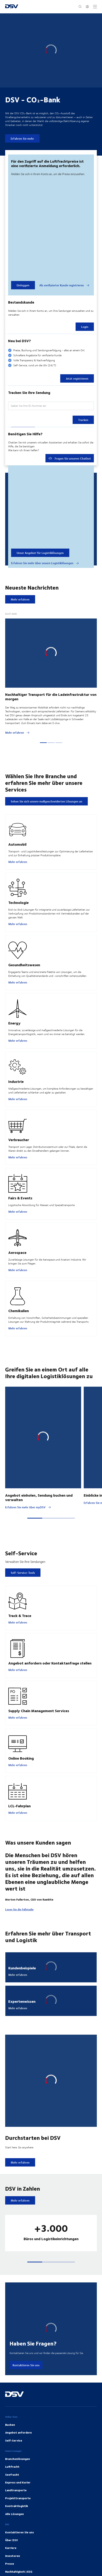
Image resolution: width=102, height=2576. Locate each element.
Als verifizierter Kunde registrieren (64, 285)
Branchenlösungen (17, 2521)
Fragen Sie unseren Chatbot (69, 458)
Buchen (10, 2487)
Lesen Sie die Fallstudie (19, 1972)
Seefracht (12, 2537)
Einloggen (23, 285)
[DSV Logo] (11, 6)
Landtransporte (16, 2552)
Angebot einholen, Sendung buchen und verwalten (39, 1537)
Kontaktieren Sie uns (26, 2427)
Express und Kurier (17, 2544)
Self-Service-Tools (23, 1613)
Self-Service (13, 2503)
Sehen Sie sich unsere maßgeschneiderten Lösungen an (46, 801)
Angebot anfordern (18, 2495)
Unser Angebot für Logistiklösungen (40, 553)
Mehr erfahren (20, 599)
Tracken (83, 420)
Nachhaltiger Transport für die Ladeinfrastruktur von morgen (50, 696)
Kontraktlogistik (16, 2568)
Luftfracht (12, 2529)
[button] (35, 1558)
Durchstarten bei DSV (33, 2199)
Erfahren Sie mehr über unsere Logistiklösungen (45, 563)
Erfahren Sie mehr (22, 138)
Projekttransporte (18, 2560)
